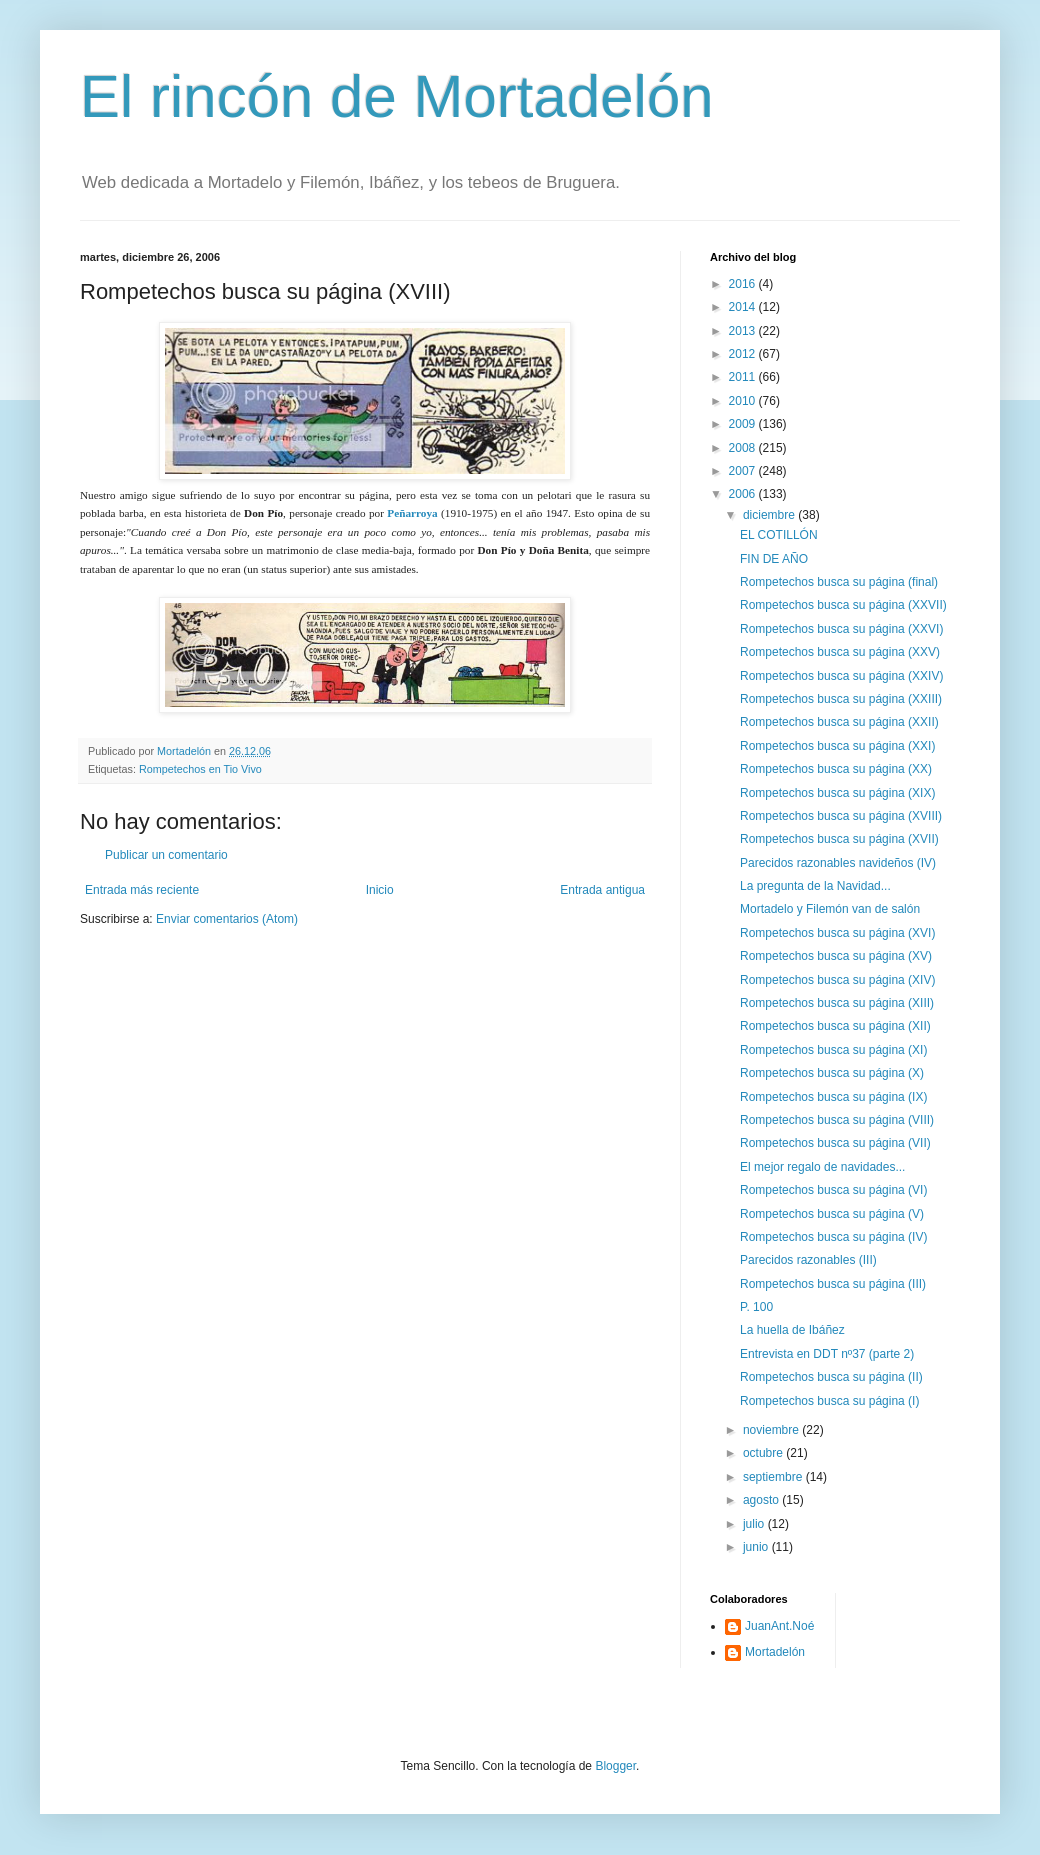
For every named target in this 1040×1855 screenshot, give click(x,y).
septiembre (774, 1477)
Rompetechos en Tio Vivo (200, 769)
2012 (744, 354)
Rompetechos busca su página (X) (832, 1073)
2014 (744, 307)
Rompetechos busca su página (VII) (835, 1143)
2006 (744, 494)
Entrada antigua (602, 890)
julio (755, 1524)
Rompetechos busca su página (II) (831, 1377)
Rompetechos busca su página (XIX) (837, 793)
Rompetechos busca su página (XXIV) (841, 676)
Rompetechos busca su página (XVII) (839, 839)
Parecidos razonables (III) (808, 1260)
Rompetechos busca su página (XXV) (840, 652)
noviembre (772, 1430)
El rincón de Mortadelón (397, 96)
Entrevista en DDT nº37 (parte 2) (827, 1354)
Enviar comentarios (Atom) (227, 919)
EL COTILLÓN (779, 535)
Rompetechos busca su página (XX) (836, 769)
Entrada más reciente (142, 890)
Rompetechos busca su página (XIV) (837, 980)
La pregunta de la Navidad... (815, 886)
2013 (744, 331)
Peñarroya (412, 513)
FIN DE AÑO (774, 559)
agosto (762, 1500)
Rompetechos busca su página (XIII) (837, 1003)
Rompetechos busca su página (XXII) (839, 722)
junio (757, 1547)
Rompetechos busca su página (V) (832, 1214)
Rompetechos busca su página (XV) (836, 956)
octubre (764, 1453)
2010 (744, 401)
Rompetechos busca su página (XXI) (837, 746)
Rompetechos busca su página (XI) (833, 1050)
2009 (744, 424)
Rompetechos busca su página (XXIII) (841, 699)
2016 (744, 284)
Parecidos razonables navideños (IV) (838, 863)
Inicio (380, 890)
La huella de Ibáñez (792, 1330)
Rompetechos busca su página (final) (839, 582)
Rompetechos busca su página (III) (833, 1284)
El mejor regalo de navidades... (822, 1167)
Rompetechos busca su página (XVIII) (841, 816)
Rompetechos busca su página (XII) (835, 1026)
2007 (744, 471)
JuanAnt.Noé (779, 1626)
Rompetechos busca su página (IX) (833, 1097)
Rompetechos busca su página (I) (829, 1401)
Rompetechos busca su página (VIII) (837, 1120)
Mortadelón (775, 1652)
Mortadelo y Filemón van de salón (830, 909)
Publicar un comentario (166, 855)
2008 (744, 448)
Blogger (615, 1766)
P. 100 (756, 1307)
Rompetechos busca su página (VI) (833, 1190)
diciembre (770, 515)
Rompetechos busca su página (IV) (833, 1237)
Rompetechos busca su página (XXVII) (843, 605)
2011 (744, 377)
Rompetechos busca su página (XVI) (837, 933)
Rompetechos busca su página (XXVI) (841, 629)
